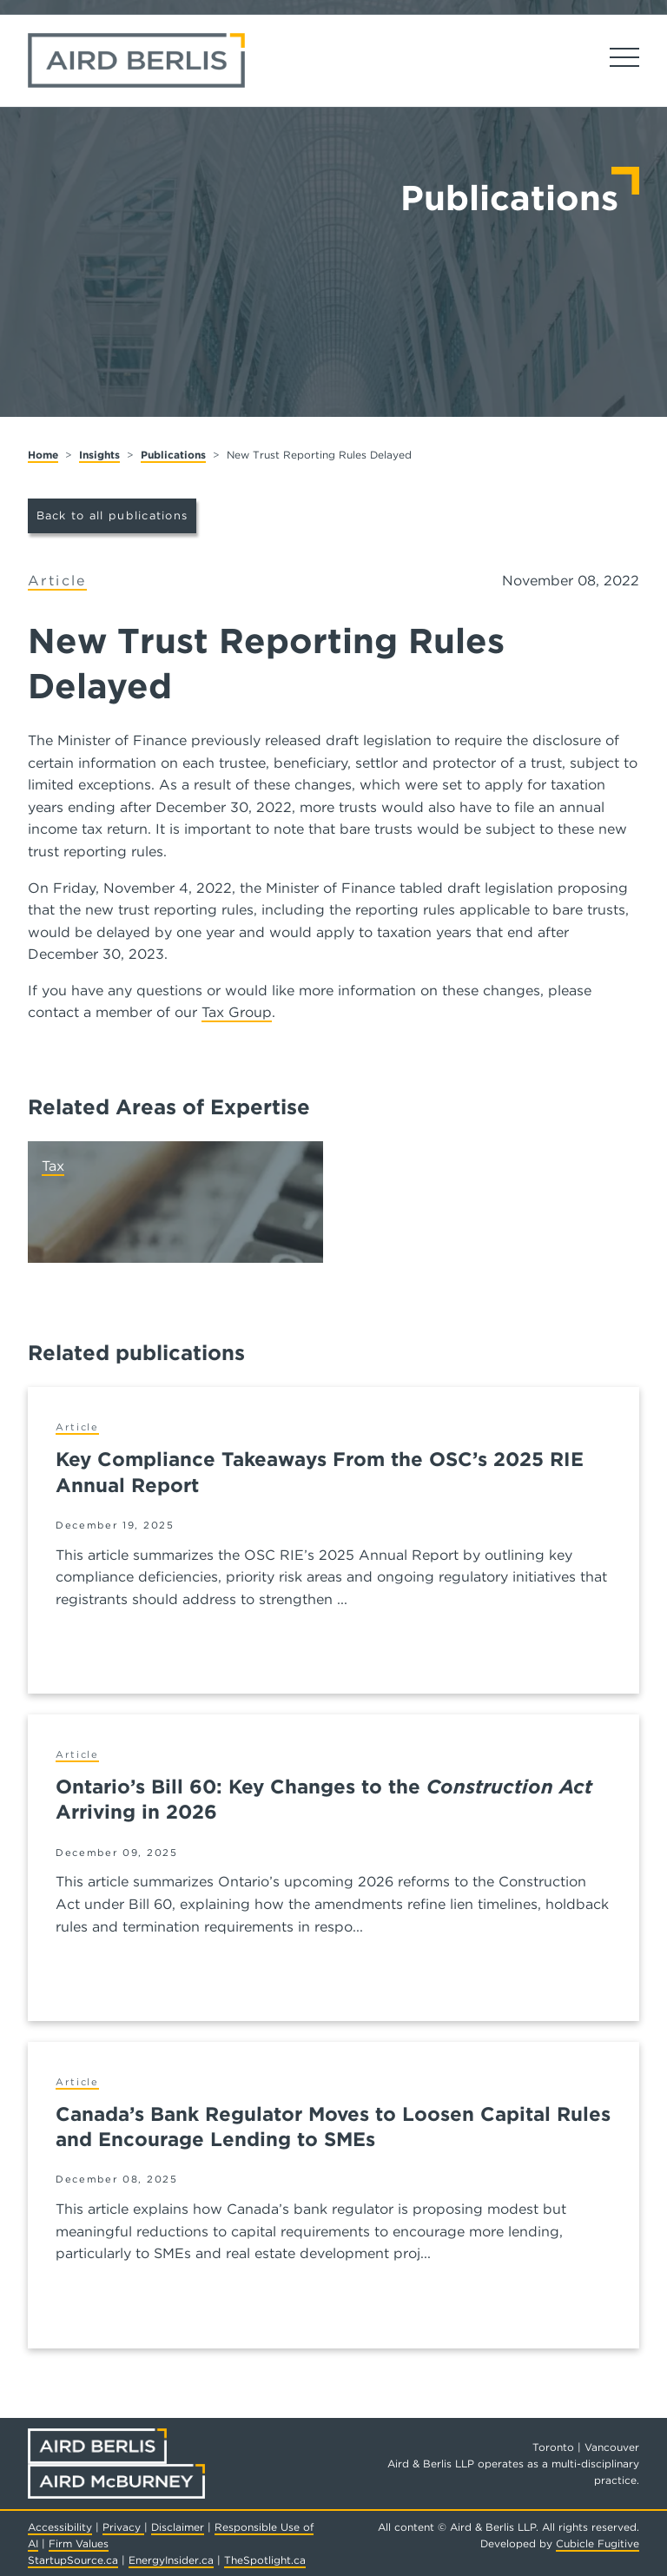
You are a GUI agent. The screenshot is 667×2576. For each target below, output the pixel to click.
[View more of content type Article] (57, 581)
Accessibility (60, 2526)
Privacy (123, 2526)
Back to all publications (112, 515)
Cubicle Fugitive (597, 2543)
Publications (173, 454)
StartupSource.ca (73, 2559)
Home (43, 454)
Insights (99, 454)
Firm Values (79, 2543)
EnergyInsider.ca (171, 2559)
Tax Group (236, 1012)
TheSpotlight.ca (265, 2559)
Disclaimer (177, 2526)
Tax (53, 1166)
